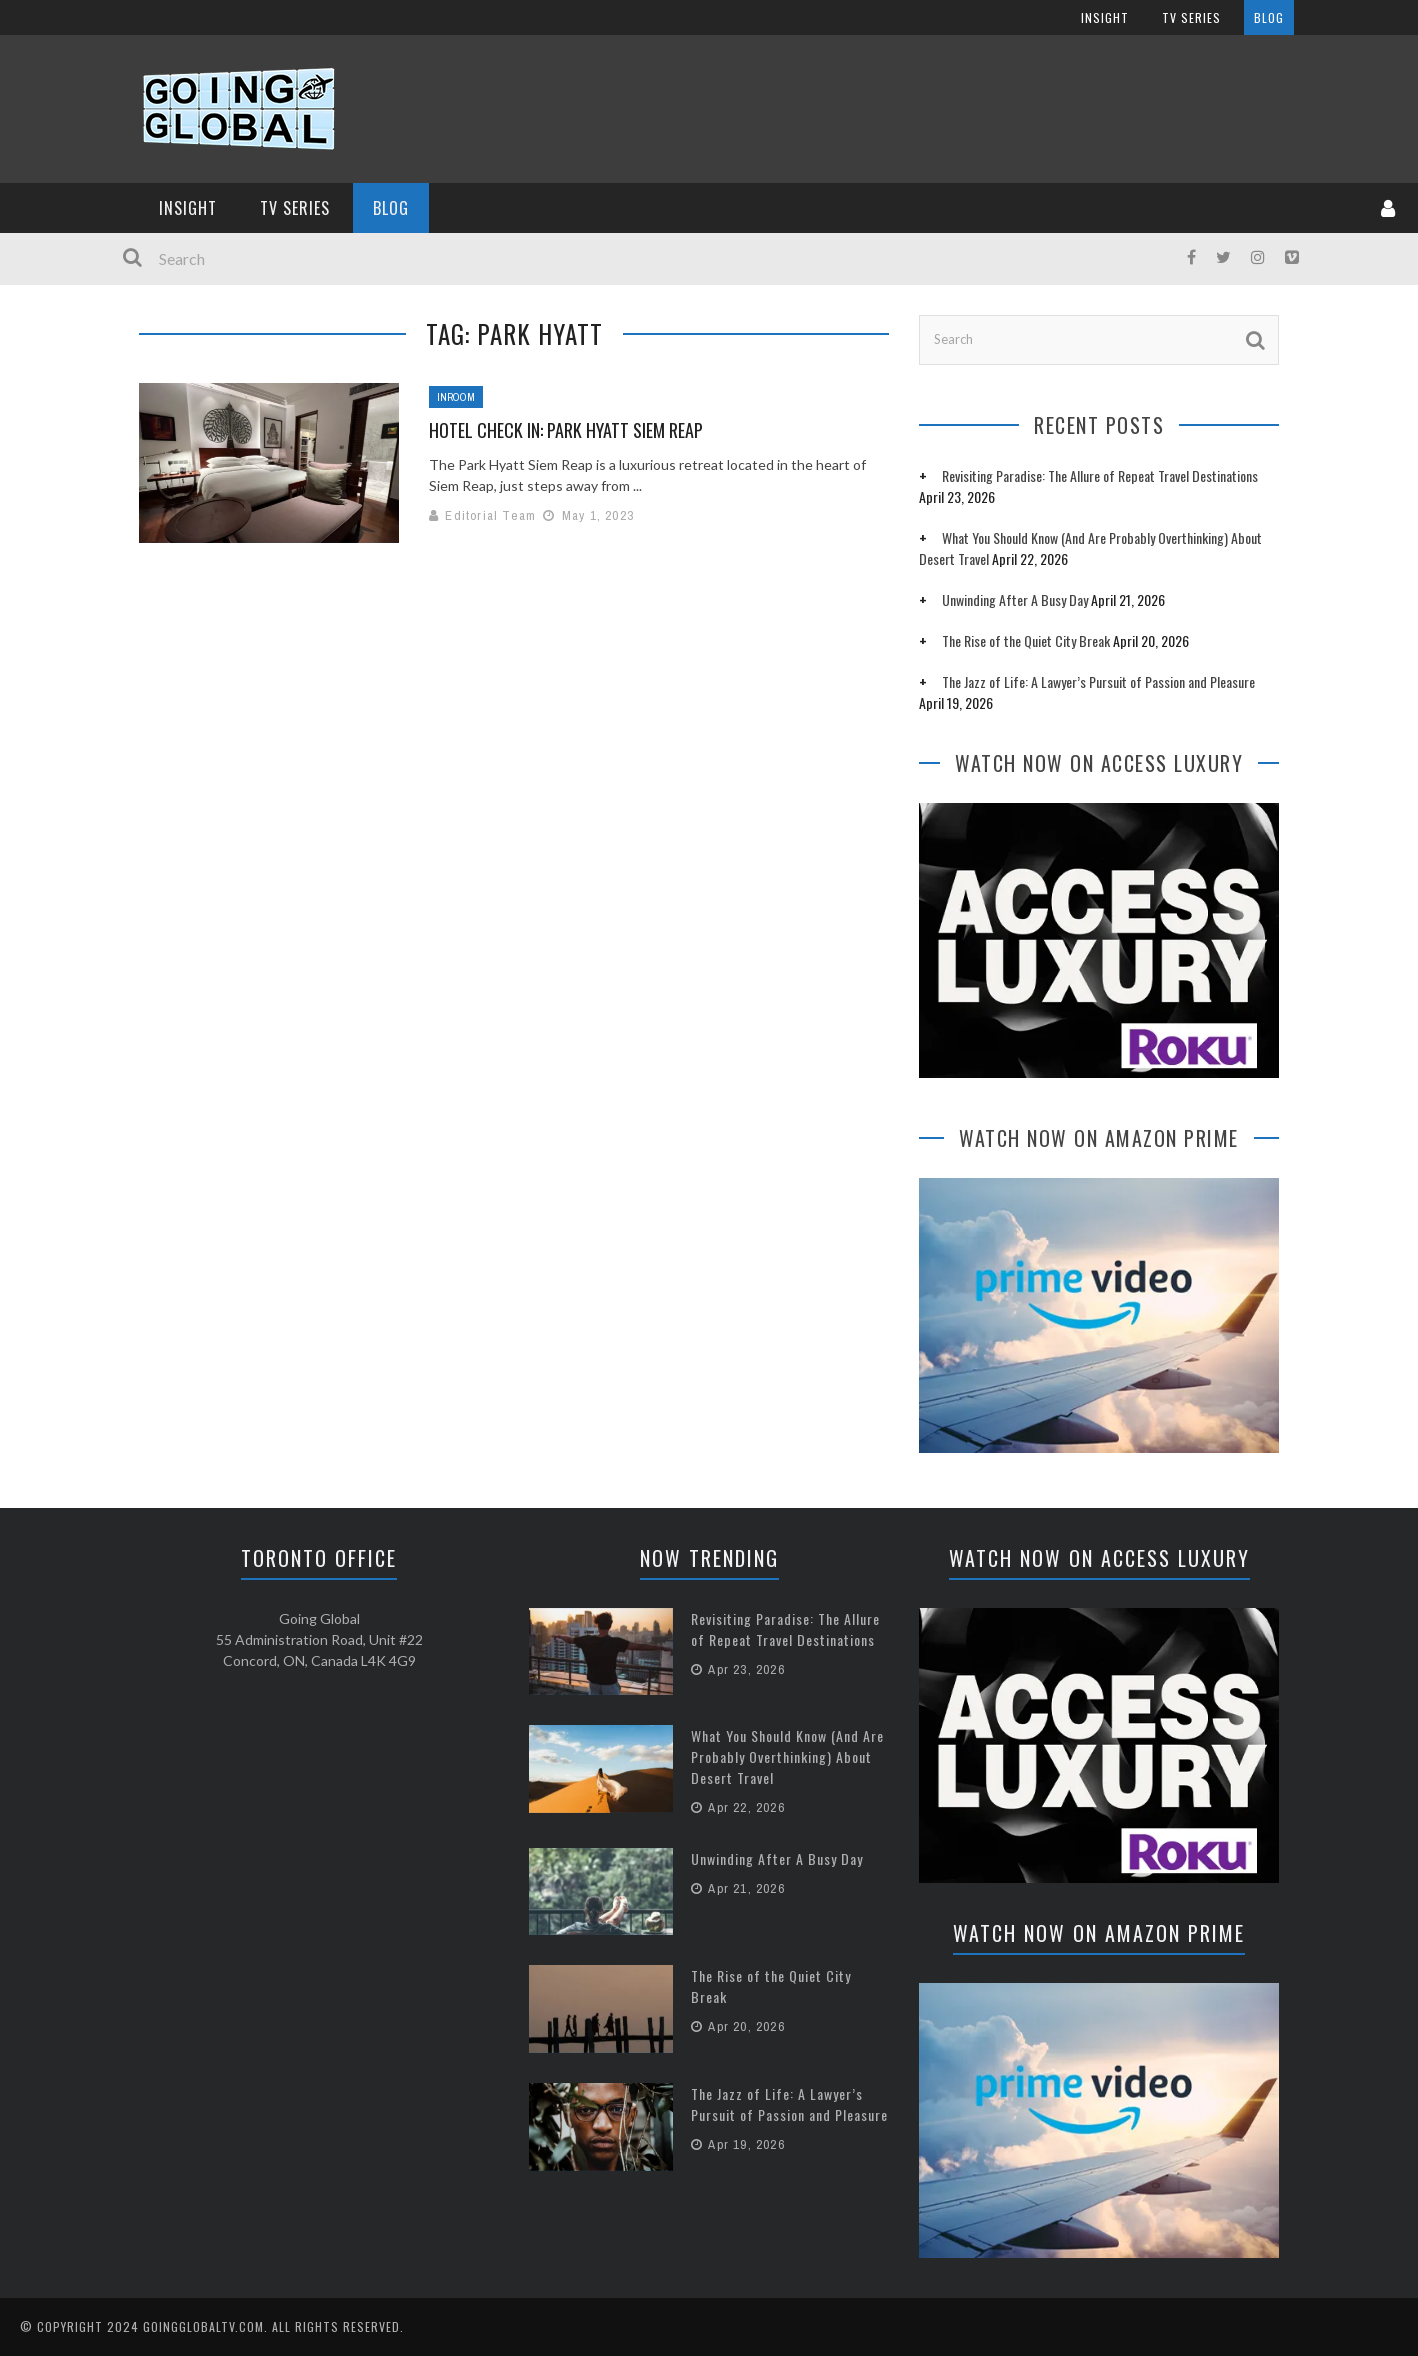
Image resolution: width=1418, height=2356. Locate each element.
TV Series (295, 208)
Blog (391, 208)
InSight (188, 208)
